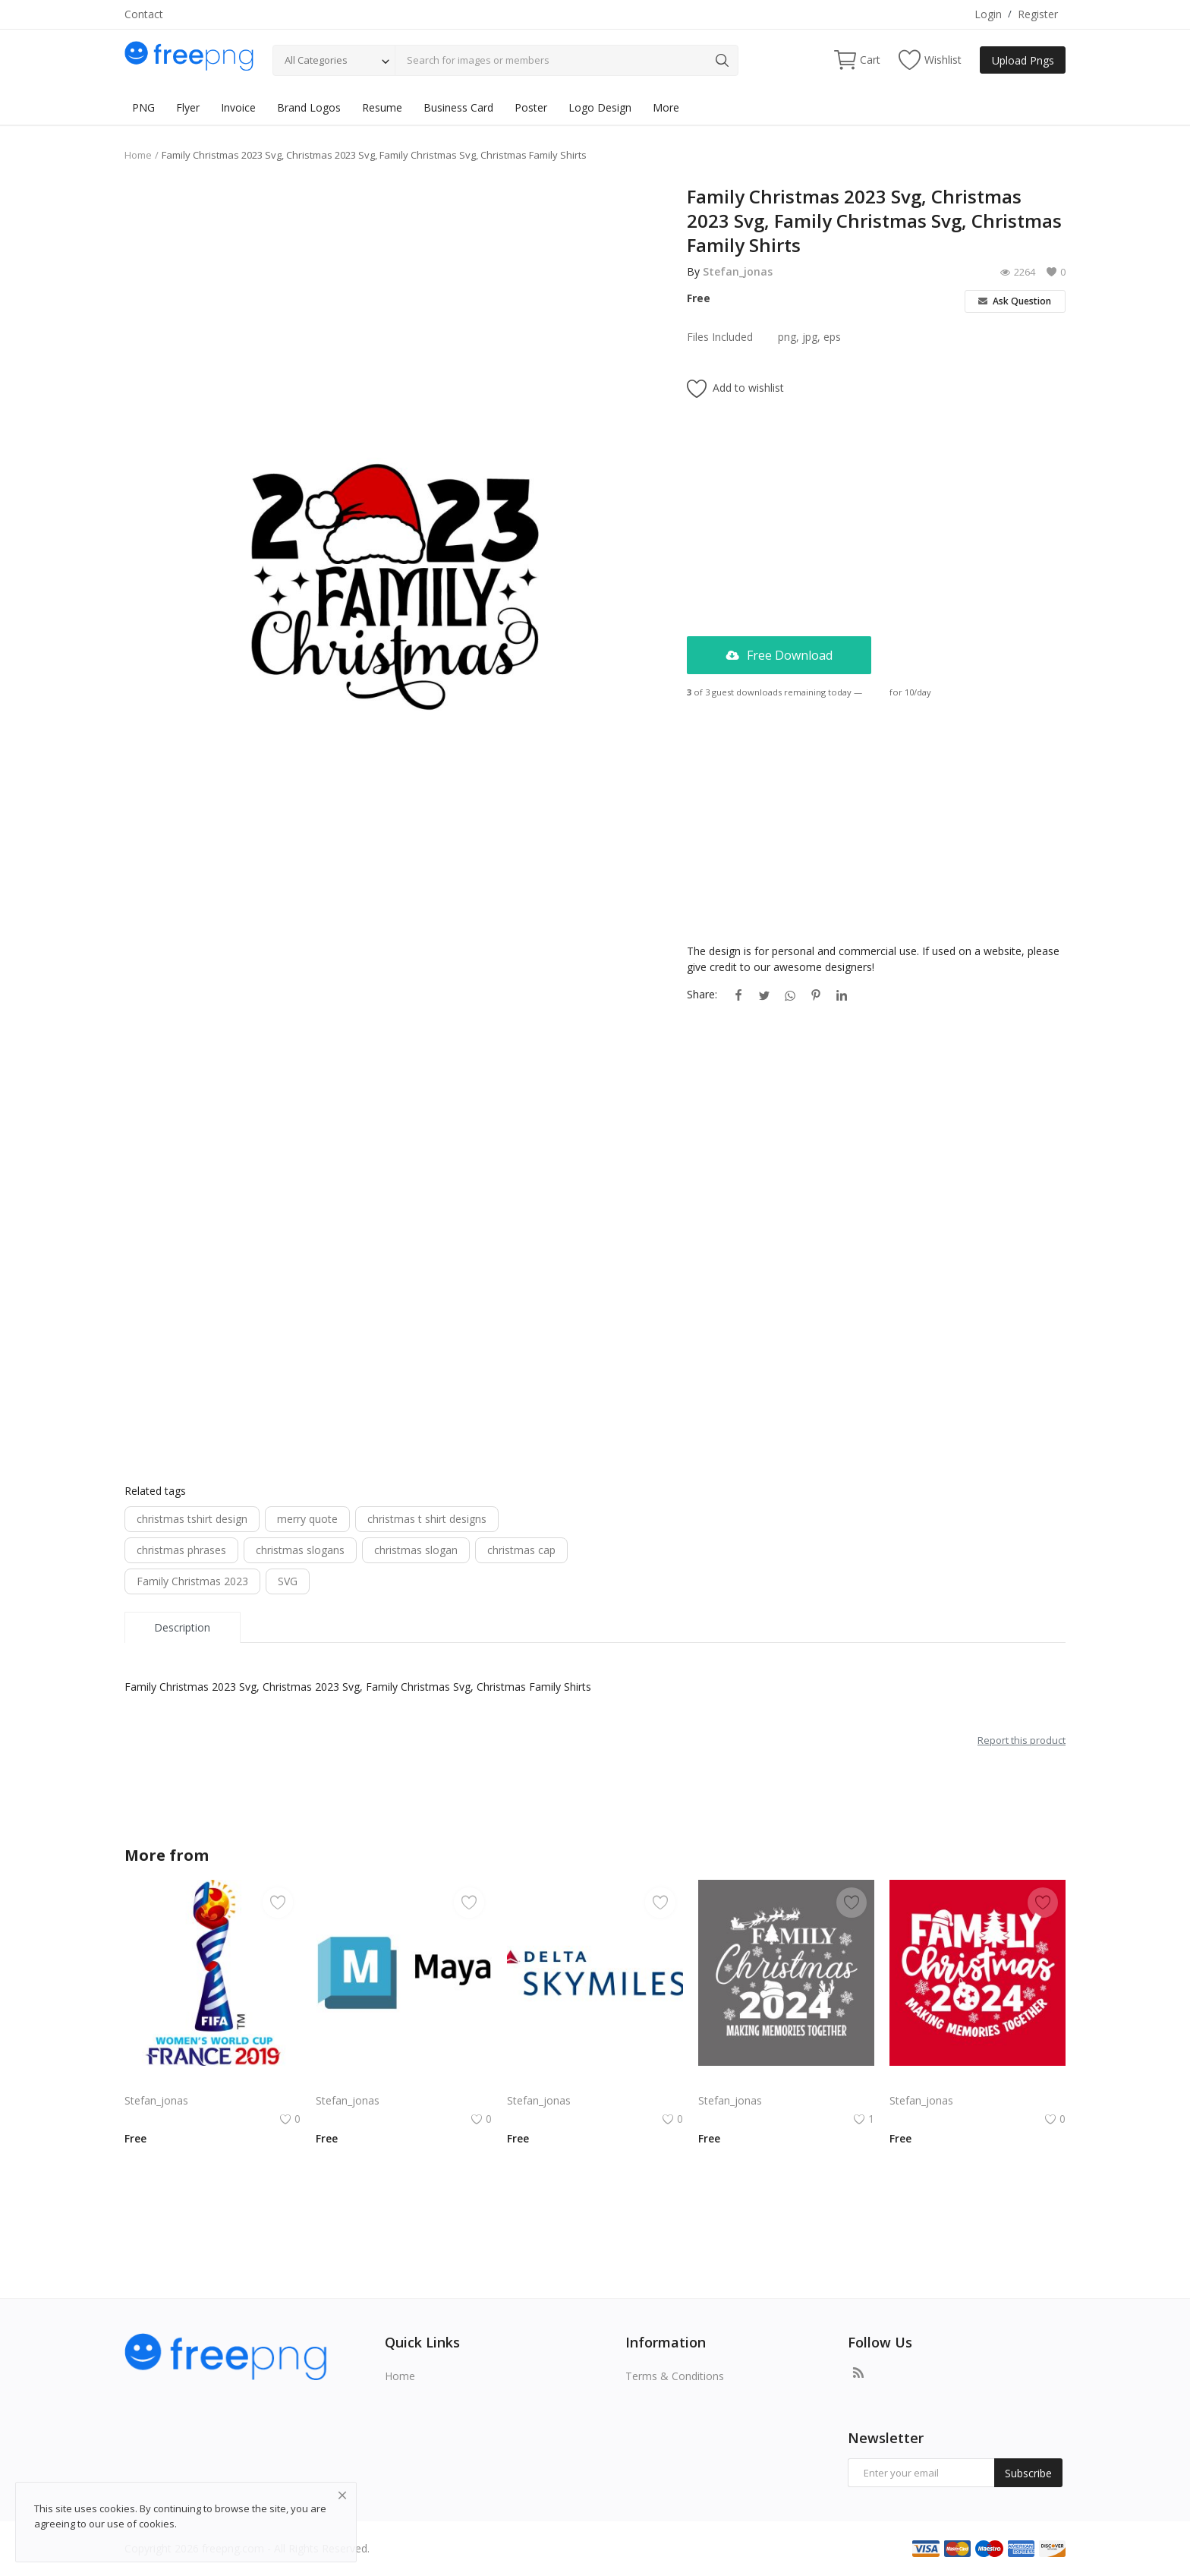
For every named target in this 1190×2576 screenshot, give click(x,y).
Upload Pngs (1023, 60)
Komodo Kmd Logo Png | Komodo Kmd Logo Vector (212, 2082)
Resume (382, 107)
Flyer (188, 107)
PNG (143, 107)
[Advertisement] (394, 290)
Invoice (238, 107)
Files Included (720, 336)
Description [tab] (182, 1627)
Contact (143, 14)
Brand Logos (309, 107)
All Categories (316, 60)
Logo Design (599, 107)
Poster (531, 107)
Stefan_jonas (738, 271)
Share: (702, 994)
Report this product (1022, 1740)
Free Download (779, 655)
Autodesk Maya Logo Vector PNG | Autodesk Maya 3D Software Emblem (404, 2082)
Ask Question (1014, 301)
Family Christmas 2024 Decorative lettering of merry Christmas (786, 2082)
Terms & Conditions (674, 2376)
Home (138, 155)
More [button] (666, 107)
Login (988, 14)
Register (1038, 14)
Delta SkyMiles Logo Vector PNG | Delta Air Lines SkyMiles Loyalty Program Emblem (595, 2082)
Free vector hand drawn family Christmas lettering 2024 (977, 2082)
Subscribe (1028, 2473)
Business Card (458, 107)
